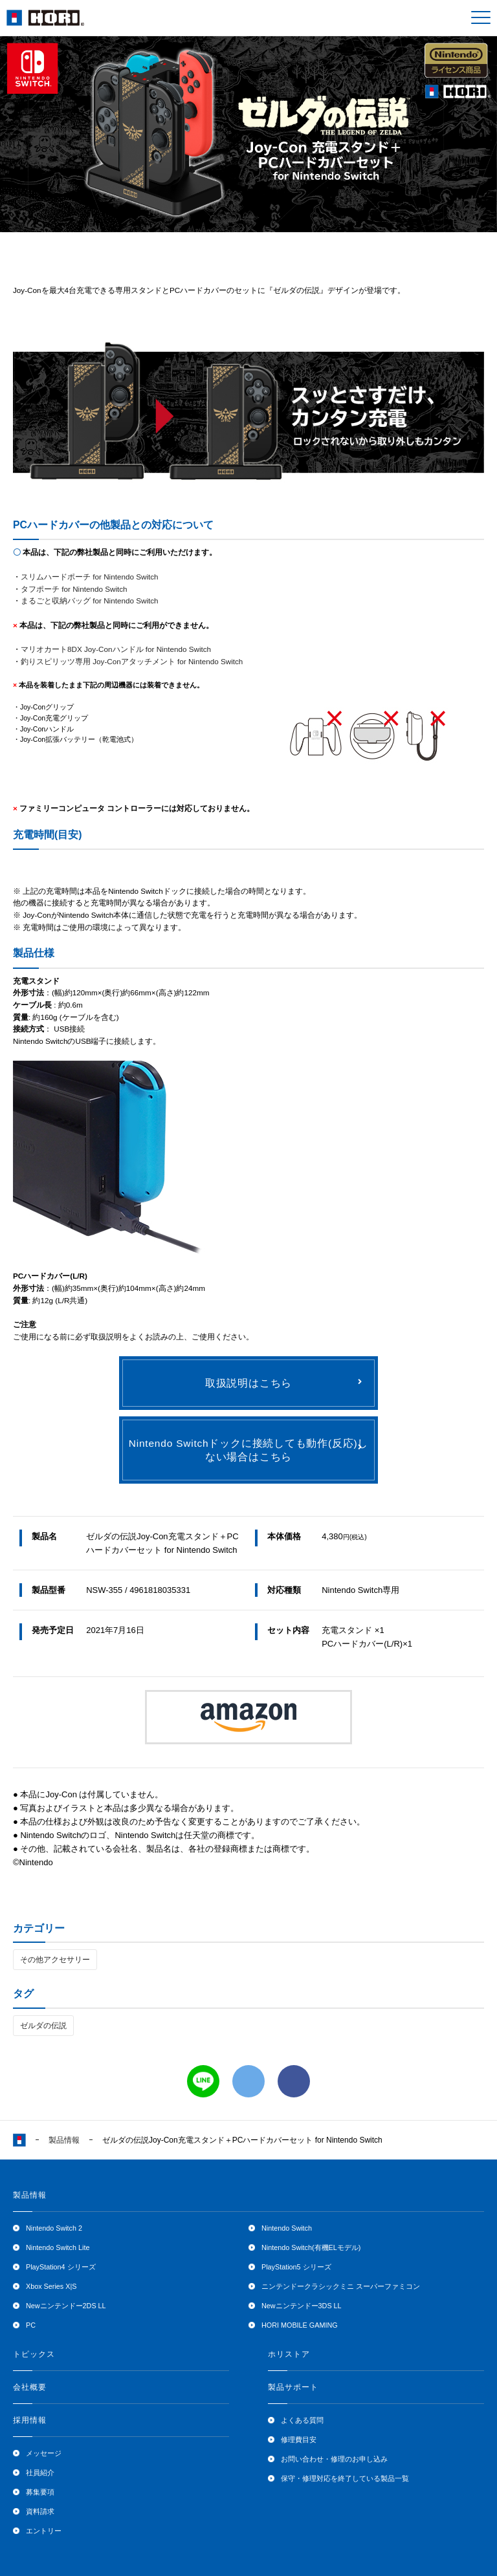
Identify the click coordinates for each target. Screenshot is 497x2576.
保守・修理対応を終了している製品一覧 (345, 2478)
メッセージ (43, 2453)
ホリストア (289, 2354)
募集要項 (40, 2492)
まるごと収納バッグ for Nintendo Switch (90, 600)
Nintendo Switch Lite (57, 2247)
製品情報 (64, 2140)
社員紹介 (40, 2472)
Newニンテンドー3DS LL (301, 2306)
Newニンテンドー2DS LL (66, 2306)
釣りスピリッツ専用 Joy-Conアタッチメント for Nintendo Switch (132, 661)
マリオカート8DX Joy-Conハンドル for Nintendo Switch (116, 649)
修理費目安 (298, 2439)
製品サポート (293, 2387)
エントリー (43, 2531)
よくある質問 (302, 2420)
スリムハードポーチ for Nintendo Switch (90, 576)
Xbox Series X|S (51, 2286)
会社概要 (30, 2387)
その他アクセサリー (55, 1959)
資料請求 (40, 2511)
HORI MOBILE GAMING (299, 2325)
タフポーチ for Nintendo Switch (74, 589)
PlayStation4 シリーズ (61, 2267)
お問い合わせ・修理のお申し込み (334, 2459)
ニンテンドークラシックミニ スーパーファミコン (340, 2286)
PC (31, 2325)
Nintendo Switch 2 (54, 2228)
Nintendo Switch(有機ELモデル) (310, 2247)
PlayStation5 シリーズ (296, 2267)
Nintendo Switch (286, 2228)
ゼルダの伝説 (43, 2025)
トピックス (34, 2354)
